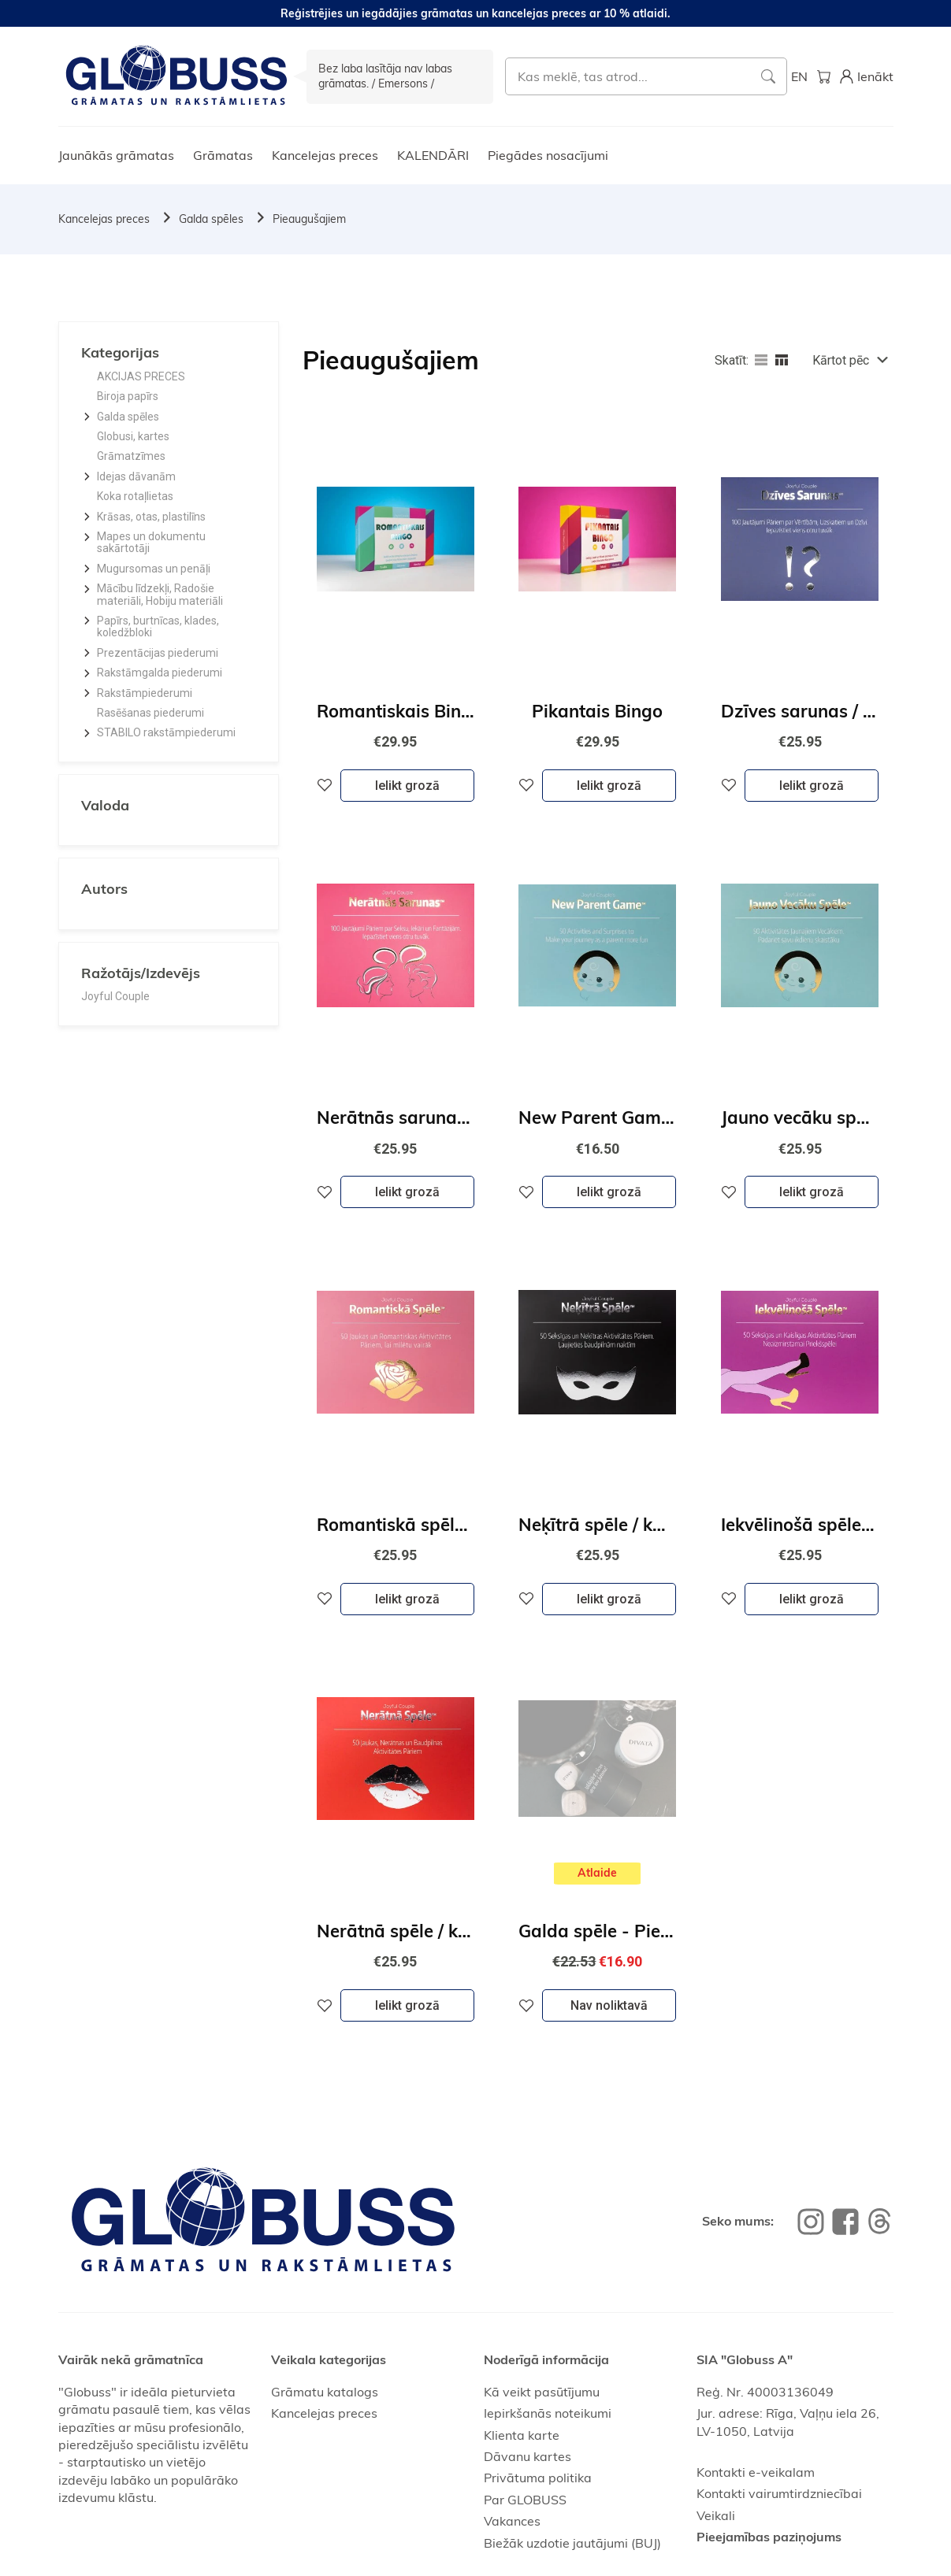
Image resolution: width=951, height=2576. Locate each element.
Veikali (716, 2515)
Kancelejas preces (325, 155)
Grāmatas (223, 155)
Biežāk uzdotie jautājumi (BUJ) (572, 2543)
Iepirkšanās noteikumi (547, 2413)
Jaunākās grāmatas (116, 155)
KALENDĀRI (433, 155)
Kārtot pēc (840, 360)
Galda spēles (211, 219)
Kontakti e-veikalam (756, 2472)
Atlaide (597, 1873)
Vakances (512, 2521)
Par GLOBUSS (525, 2499)
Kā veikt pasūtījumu (542, 2392)
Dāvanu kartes (527, 2456)
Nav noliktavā (609, 2005)
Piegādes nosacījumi (548, 155)
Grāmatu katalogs (324, 2392)
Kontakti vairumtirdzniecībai (779, 2493)
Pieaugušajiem (309, 219)
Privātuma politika (538, 2477)
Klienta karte (521, 2435)
